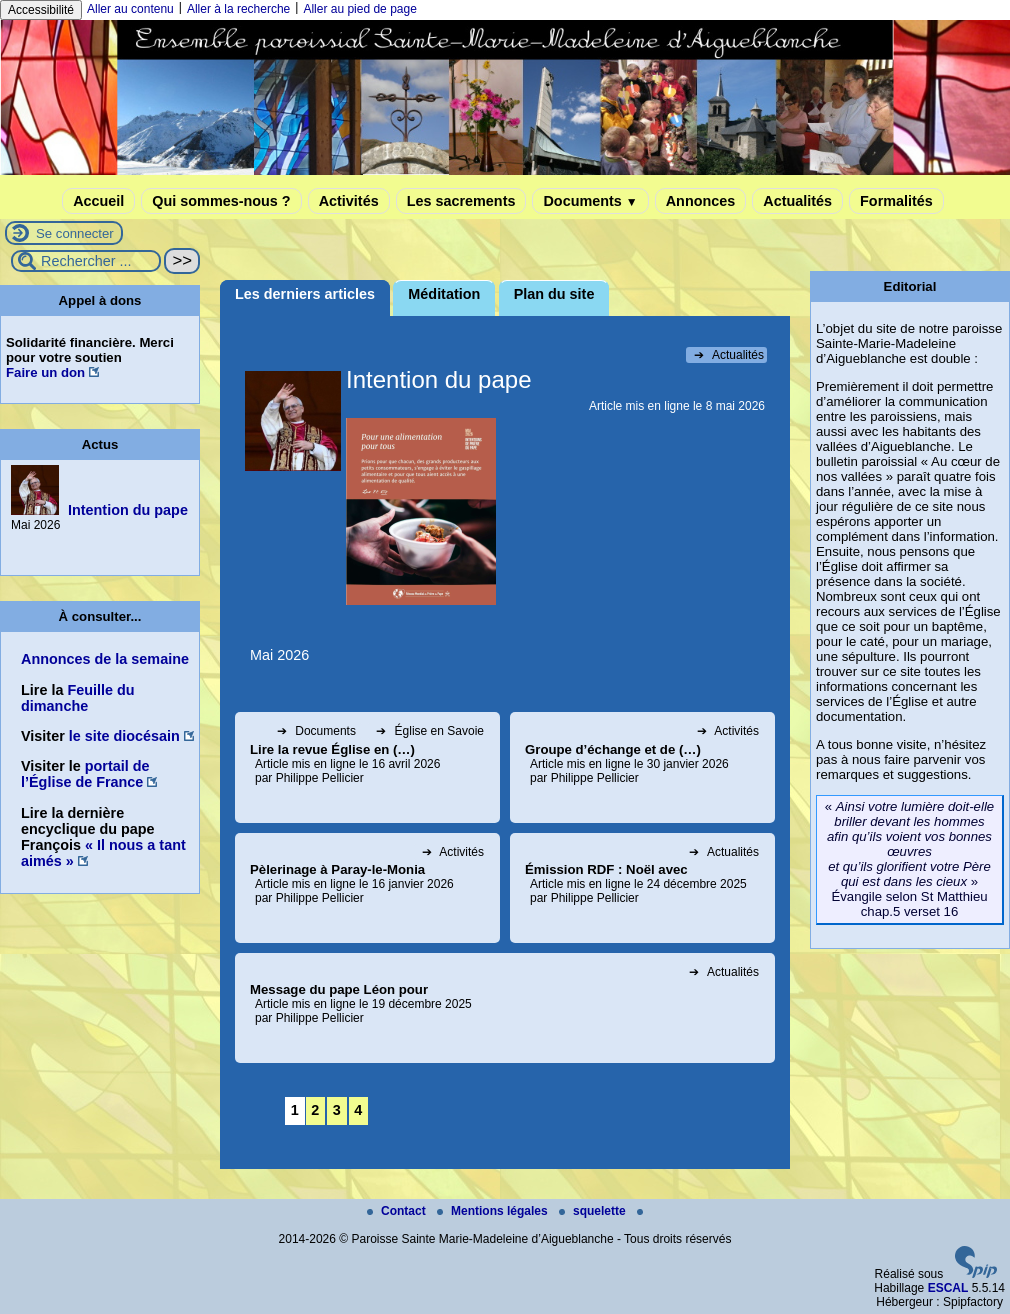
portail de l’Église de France (85, 774)
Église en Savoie (430, 731)
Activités (349, 201)
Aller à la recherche (238, 9)
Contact (398, 1211)
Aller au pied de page (359, 9)
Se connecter (75, 233)
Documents (590, 201)
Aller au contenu (130, 9)
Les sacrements (461, 201)
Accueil (98, 201)
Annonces (701, 201)
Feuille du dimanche (78, 698)
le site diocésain (124, 736)
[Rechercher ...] (86, 261)
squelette (594, 1211)
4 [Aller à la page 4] (358, 1110)
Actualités (797, 201)
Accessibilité (41, 10)
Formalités (896, 201)
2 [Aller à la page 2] (315, 1110)
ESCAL (948, 1288)
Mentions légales (494, 1211)
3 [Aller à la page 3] (337, 1110)
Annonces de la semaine (105, 659)
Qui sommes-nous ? (221, 201)
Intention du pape (128, 510)
